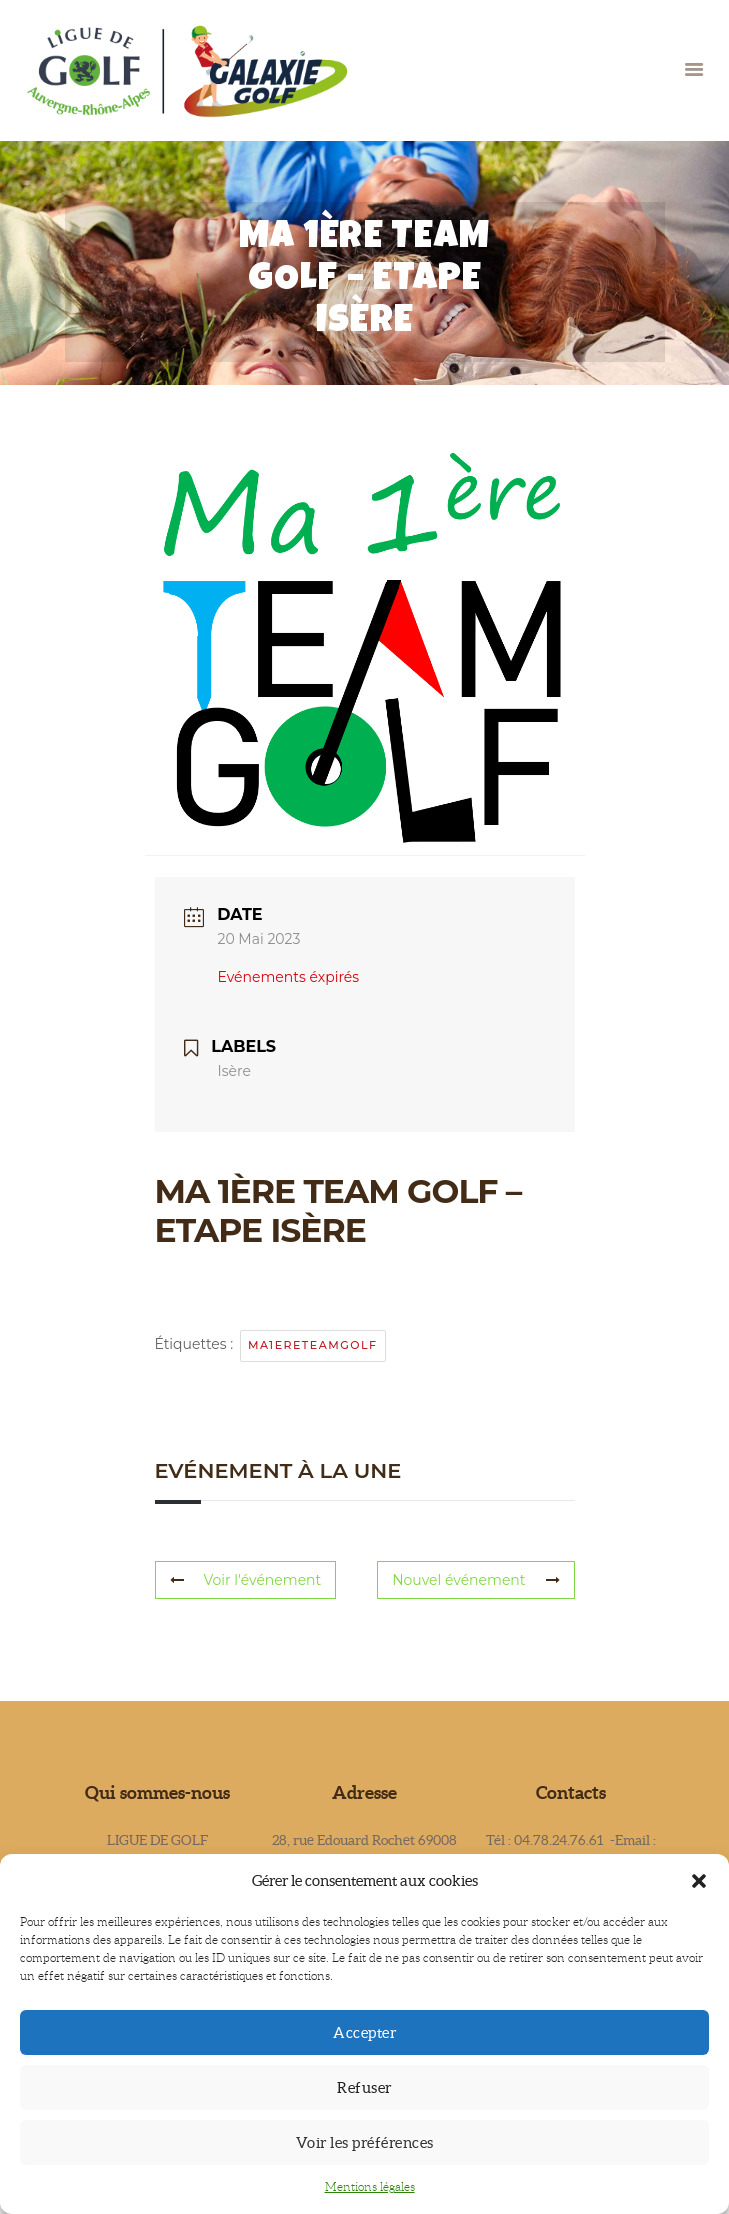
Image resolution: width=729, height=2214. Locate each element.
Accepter (364, 2032)
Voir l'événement (246, 1580)
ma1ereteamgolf (313, 1345)
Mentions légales (370, 2186)
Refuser (364, 2087)
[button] (699, 1881)
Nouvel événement (475, 1580)
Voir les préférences (365, 2142)
